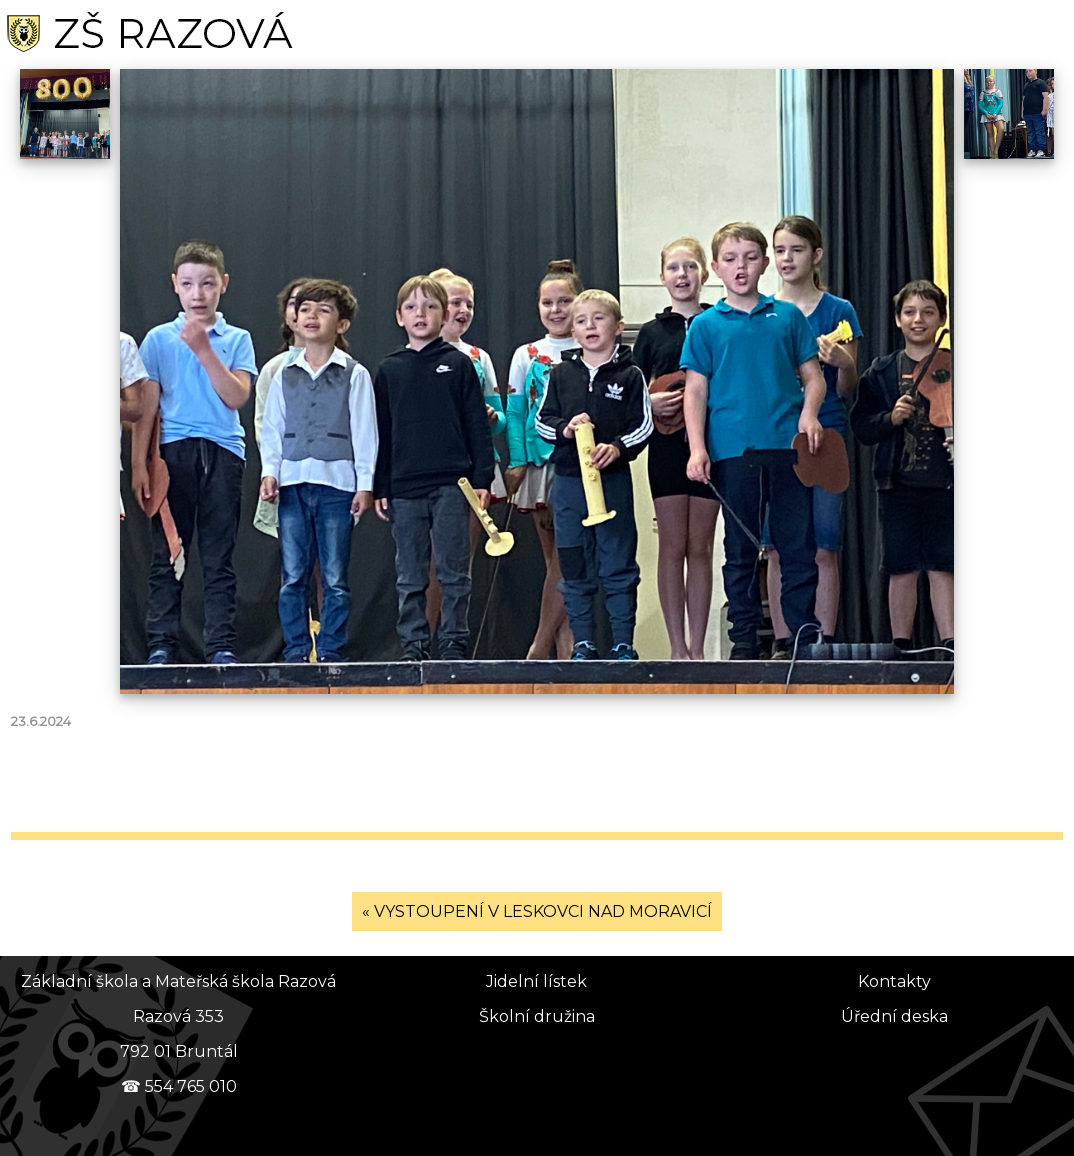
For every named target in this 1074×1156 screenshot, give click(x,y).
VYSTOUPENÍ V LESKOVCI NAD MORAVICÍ (543, 911)
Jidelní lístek (536, 981)
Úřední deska (894, 1016)
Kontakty (894, 981)
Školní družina (537, 1016)
